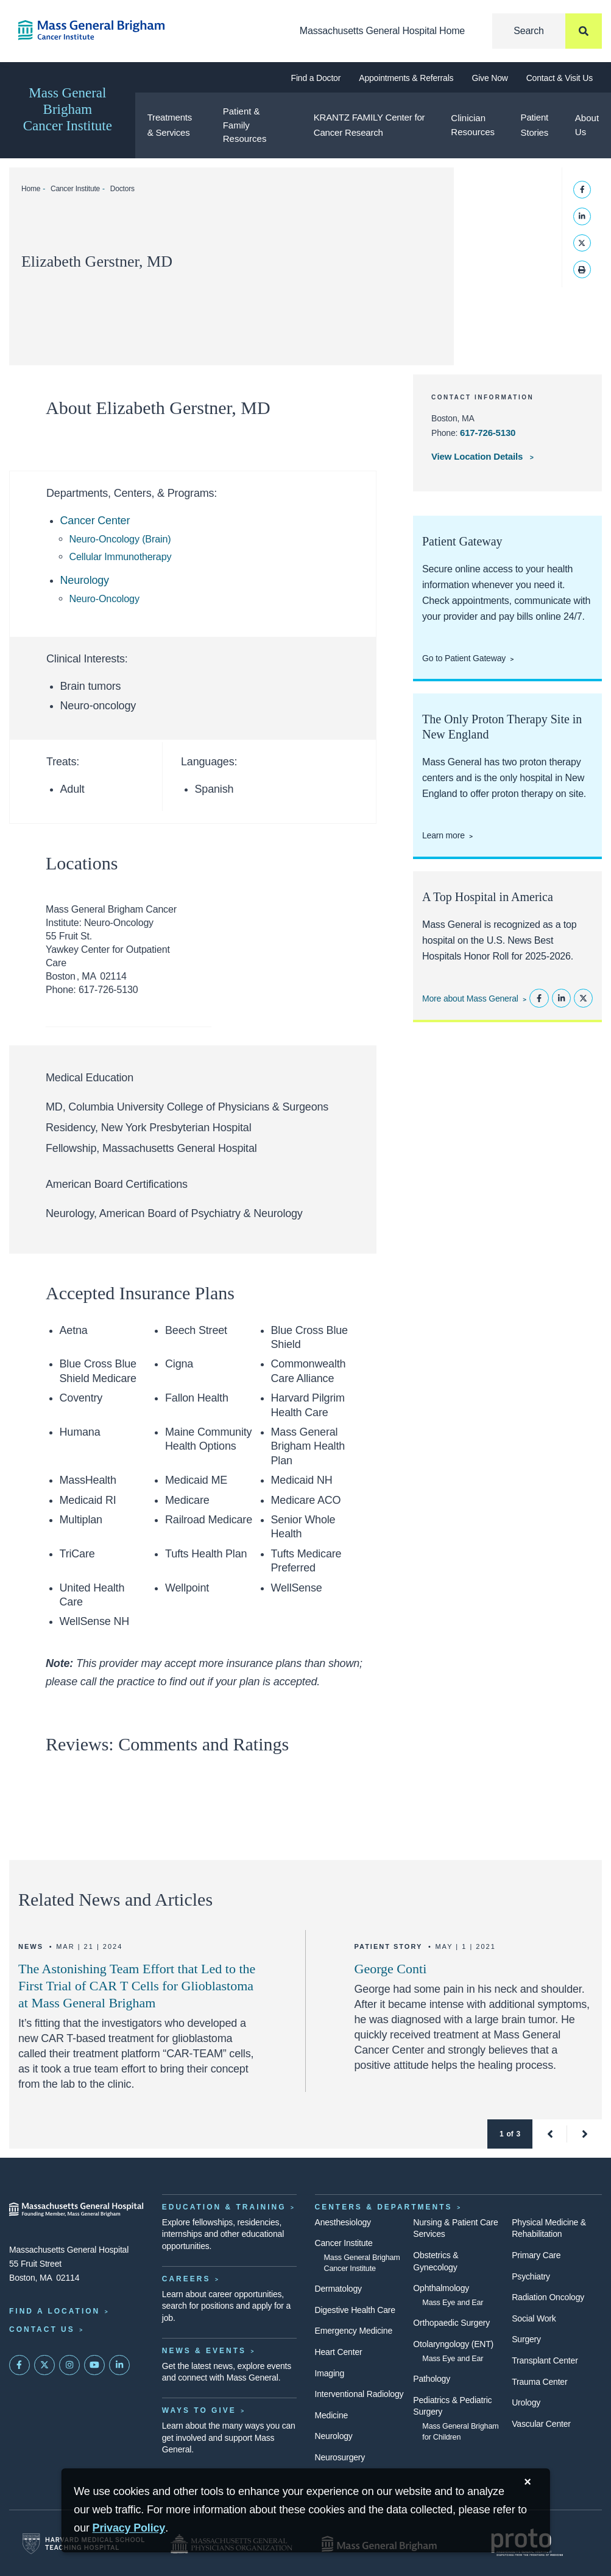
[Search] (547, 31)
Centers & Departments (384, 2207)
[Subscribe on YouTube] (94, 2365)
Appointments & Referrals (406, 78)
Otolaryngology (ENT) (453, 2344)
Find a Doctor (316, 78)
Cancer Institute (75, 188)
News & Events (204, 2350)
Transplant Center (544, 2360)
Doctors (122, 188)
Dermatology (338, 2288)
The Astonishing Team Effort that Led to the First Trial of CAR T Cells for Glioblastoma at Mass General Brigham (136, 1985)
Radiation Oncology (548, 2297)
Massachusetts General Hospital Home (382, 31)
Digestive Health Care (355, 2310)
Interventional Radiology (359, 2394)
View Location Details (478, 456)
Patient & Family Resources (245, 125)
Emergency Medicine (353, 2331)
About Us (587, 125)
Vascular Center (541, 2424)
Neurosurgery (340, 2457)
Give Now (489, 78)
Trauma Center (539, 2382)
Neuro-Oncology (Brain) (120, 538)
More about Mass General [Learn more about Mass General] (470, 998)
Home (30, 188)
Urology (526, 2402)
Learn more (443, 835)
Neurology (84, 580)
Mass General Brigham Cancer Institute (67, 109)
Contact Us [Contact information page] (42, 2329)
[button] (549, 2134)
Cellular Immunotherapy (120, 556)
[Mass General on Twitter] (44, 2365)
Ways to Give (199, 2410)
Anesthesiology (343, 2222)
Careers (186, 2279)
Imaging (330, 2373)
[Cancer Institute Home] (76, 30)
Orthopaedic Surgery (451, 2323)
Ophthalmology (441, 2288)
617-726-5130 (487, 432)
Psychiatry (531, 2276)
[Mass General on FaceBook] (19, 2365)
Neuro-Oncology (104, 598)
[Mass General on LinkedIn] (119, 2365)
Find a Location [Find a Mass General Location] (54, 2311)
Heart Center (338, 2352)
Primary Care (536, 2255)
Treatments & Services (169, 125)
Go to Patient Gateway (464, 658)
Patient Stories (534, 125)
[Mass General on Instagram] (69, 2365)
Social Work (534, 2318)
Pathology (431, 2379)
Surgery (526, 2339)
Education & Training (224, 2207)
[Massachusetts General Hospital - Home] (76, 2209)
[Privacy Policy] (129, 2528)
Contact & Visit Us (559, 78)
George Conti (391, 1968)
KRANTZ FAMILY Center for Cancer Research (369, 125)
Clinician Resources (473, 125)
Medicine (331, 2415)
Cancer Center (95, 520)
